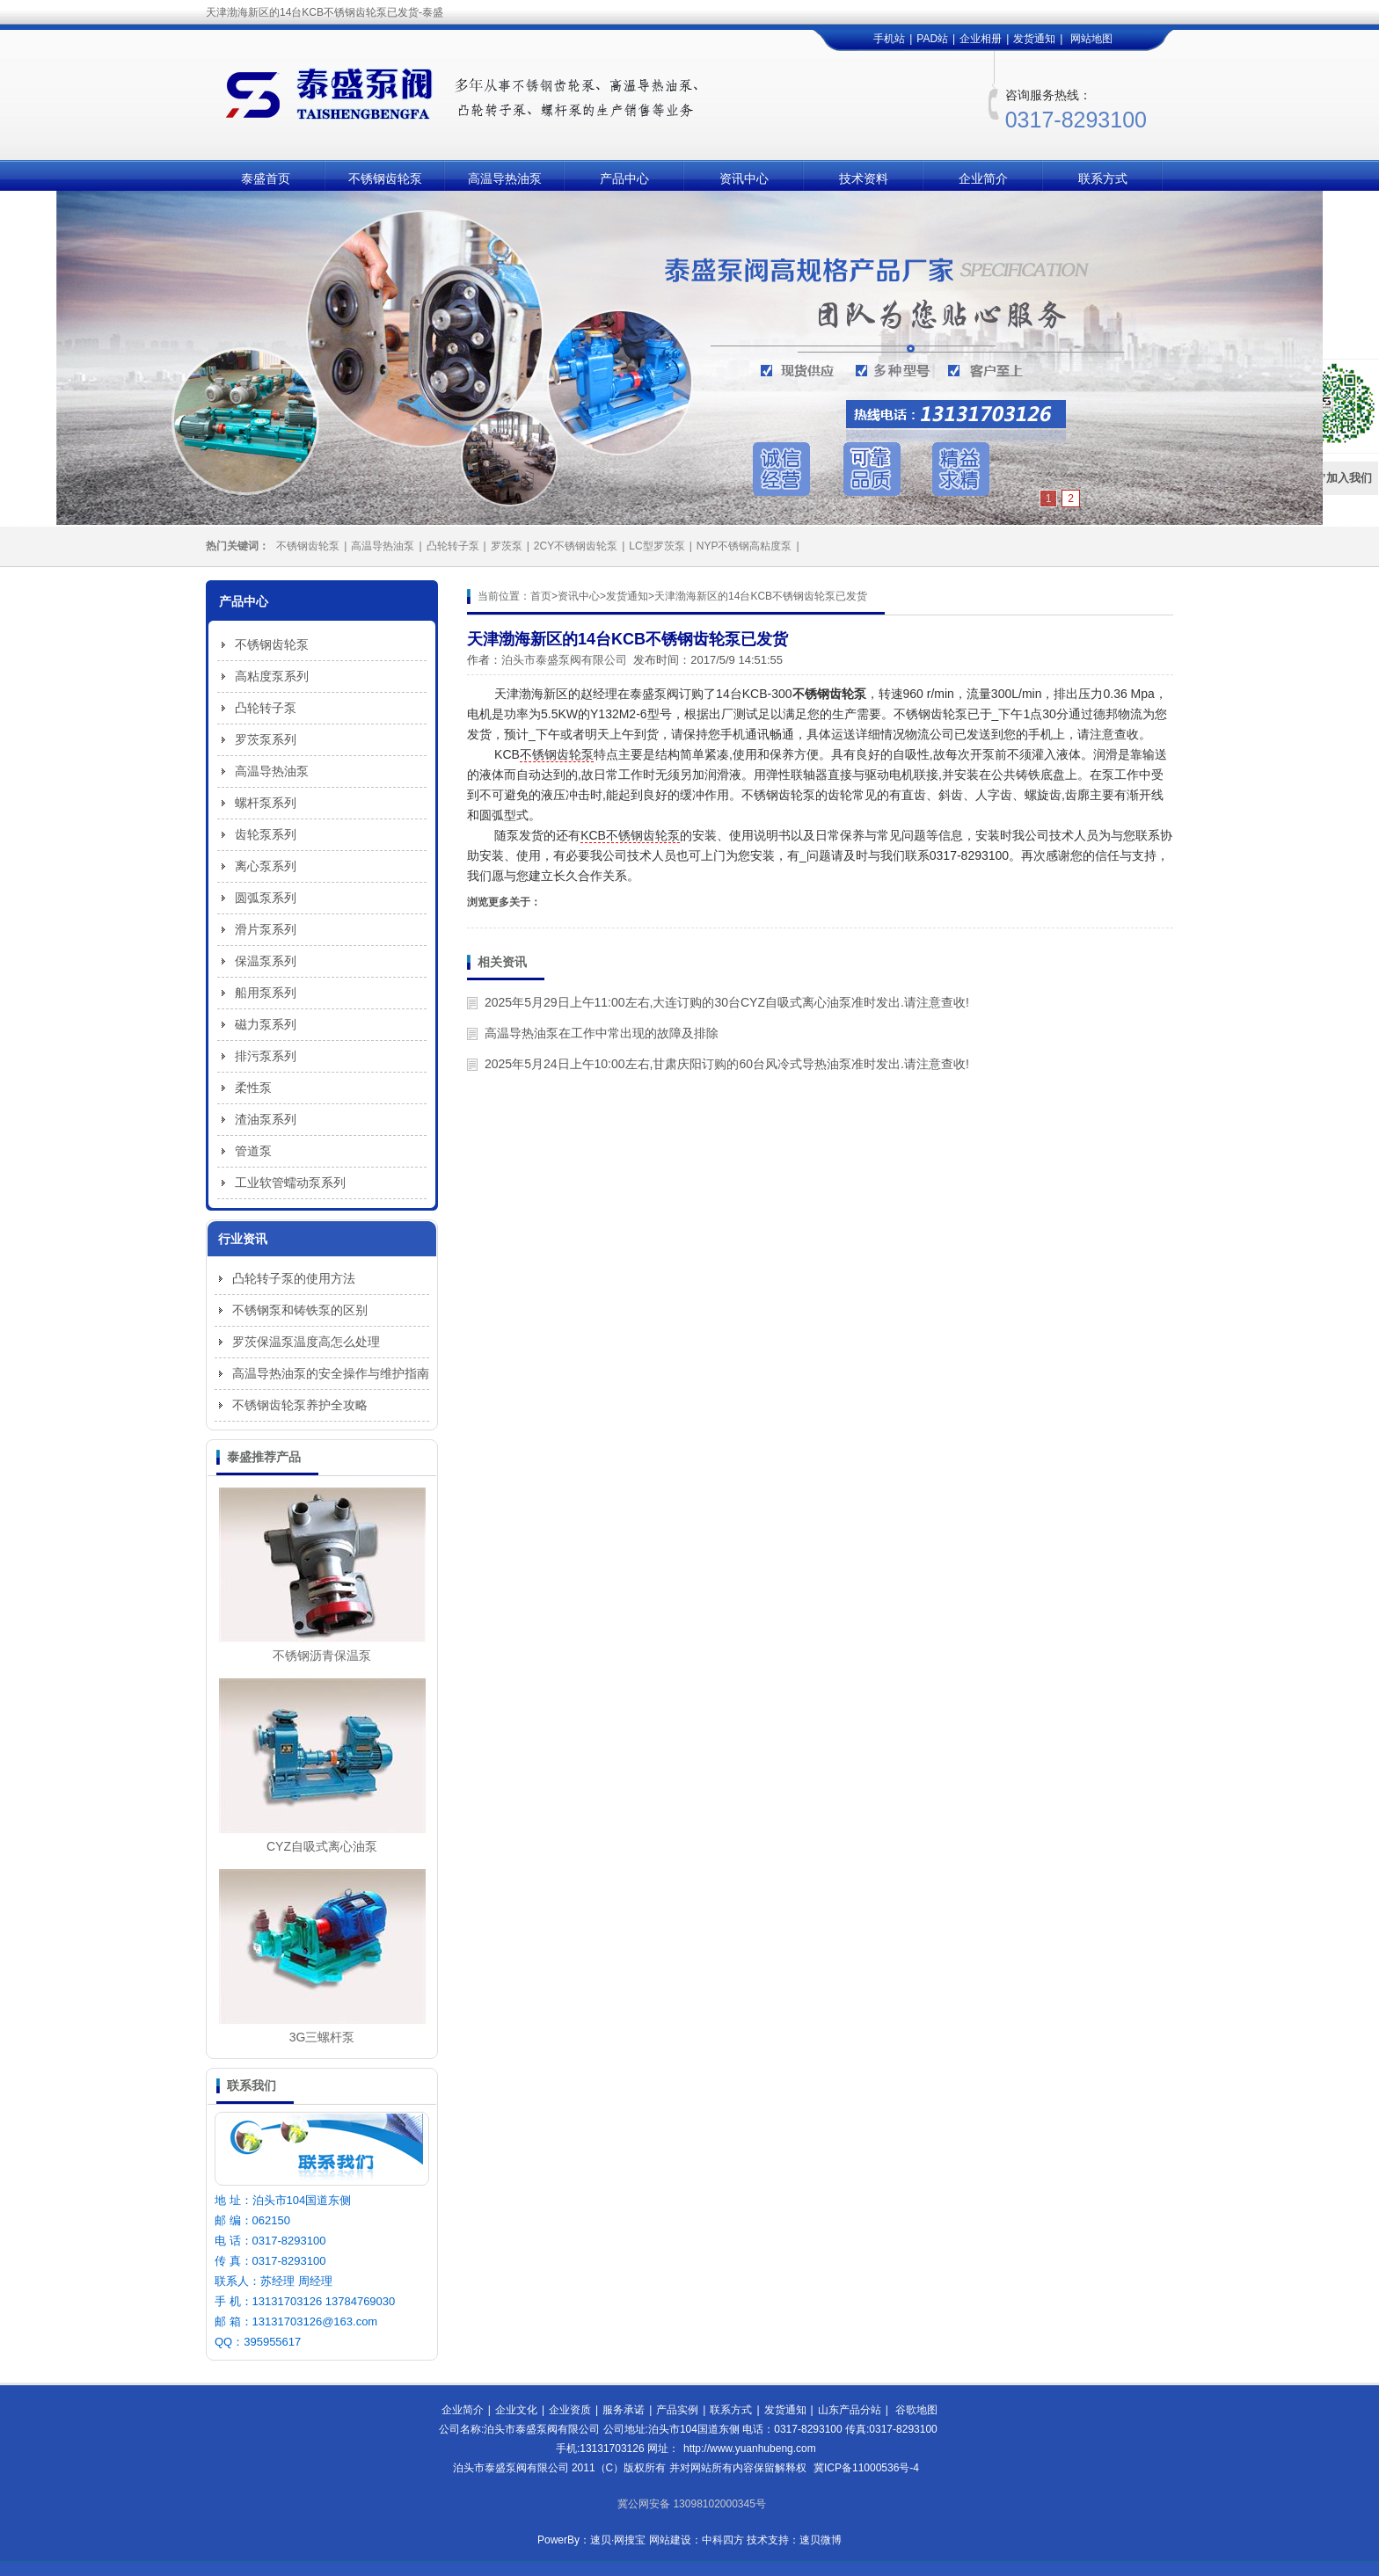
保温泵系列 (265, 961)
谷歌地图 (916, 2410)
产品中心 (624, 178)
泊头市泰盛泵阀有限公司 (564, 659)
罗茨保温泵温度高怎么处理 (306, 1342)
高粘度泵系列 (272, 676)
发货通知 (1034, 39)
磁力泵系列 (265, 1024)
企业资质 (570, 2410)
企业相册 (980, 39)
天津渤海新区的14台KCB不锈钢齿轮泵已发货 (760, 596)
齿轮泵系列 (265, 834)
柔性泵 (253, 1088)
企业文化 (516, 2410)
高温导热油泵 (505, 178)
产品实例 (677, 2410)
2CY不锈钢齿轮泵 (575, 546)
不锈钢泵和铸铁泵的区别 (300, 1310)
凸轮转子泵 (453, 546)
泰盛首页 (265, 178)
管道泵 (253, 1151)
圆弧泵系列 (265, 898)
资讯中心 (744, 178)
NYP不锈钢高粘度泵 (744, 546)
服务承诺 (623, 2410)
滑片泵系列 (265, 929)
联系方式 (1102, 178)
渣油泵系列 (265, 1119)
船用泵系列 (265, 993)
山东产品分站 (849, 2410)
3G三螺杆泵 (322, 2037)
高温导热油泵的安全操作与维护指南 (330, 1373)
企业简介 (983, 178)
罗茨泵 (506, 546)
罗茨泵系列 (265, 739)
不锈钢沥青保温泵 (322, 1655)
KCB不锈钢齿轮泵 (630, 835)
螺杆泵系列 (265, 803)
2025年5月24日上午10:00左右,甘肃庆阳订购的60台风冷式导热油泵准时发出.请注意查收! (727, 1064)
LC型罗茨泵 (656, 546)
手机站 (889, 39)
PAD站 (932, 39)
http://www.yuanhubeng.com (749, 2448)
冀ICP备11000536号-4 (866, 2468)
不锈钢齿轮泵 (385, 178)
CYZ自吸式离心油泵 (321, 1846)
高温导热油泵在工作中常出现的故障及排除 (602, 1033)
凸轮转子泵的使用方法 (293, 1278)
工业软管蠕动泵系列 (290, 1182)
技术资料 (863, 178)
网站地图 (1091, 39)
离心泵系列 (265, 866)
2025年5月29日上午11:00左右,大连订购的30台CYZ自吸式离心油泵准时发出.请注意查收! (727, 1002)
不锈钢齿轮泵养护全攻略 (300, 1405)
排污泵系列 (265, 1056)
